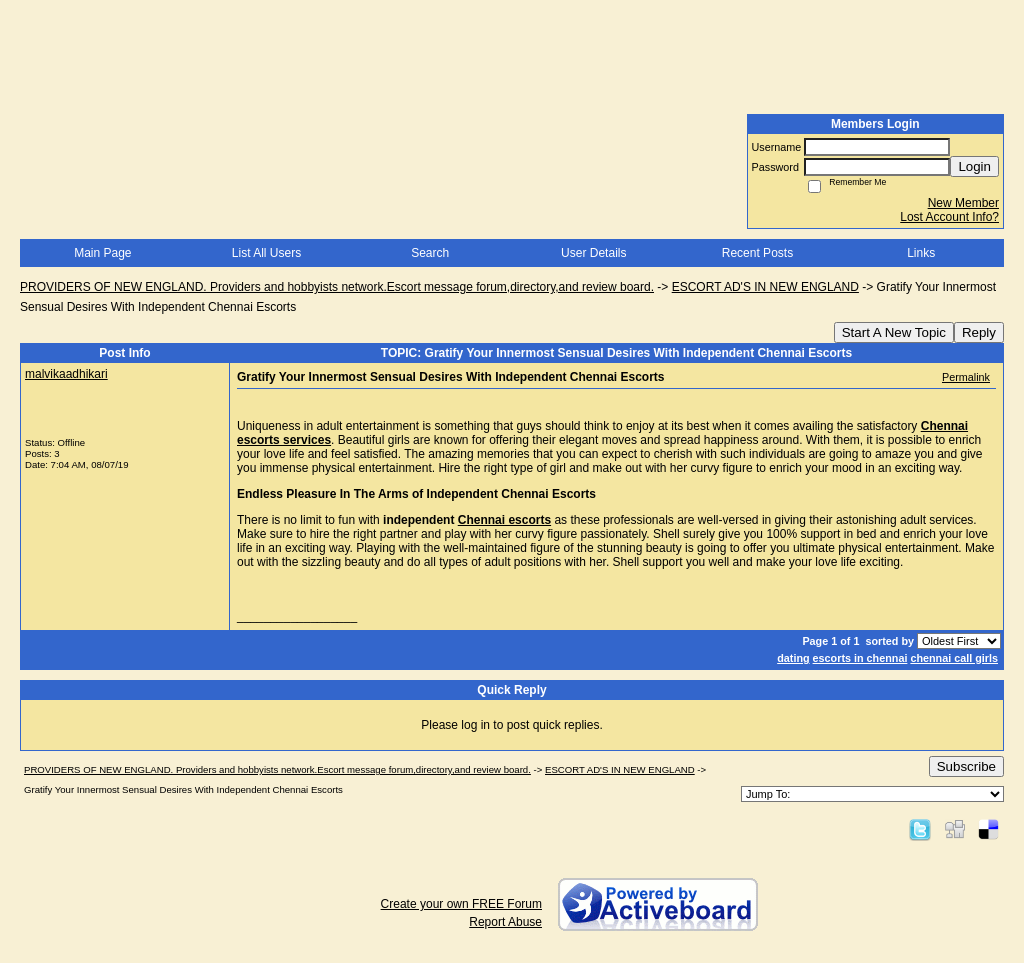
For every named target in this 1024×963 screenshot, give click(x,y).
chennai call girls (954, 658)
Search (430, 253)
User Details (593, 253)
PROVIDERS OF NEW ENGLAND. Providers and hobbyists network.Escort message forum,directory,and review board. (337, 287)
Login (974, 166)
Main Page (102, 253)
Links (921, 253)
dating (793, 658)
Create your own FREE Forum (461, 904)
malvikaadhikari (66, 374)
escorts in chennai (860, 658)
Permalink (966, 377)
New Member (963, 203)
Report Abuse (505, 922)
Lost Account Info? (949, 217)
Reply (979, 332)
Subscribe (966, 766)
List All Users (266, 253)
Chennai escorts (504, 520)
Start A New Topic (894, 332)
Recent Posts (757, 253)
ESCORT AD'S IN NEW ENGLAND (765, 287)
